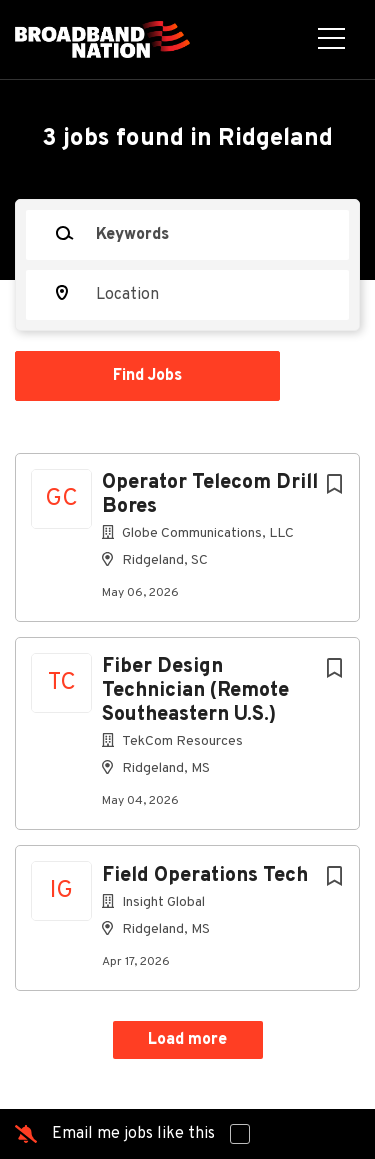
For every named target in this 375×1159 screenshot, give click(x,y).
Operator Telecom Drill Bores (210, 495)
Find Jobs (147, 376)
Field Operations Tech (205, 876)
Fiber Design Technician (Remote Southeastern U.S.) (195, 691)
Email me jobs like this (133, 1134)
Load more (187, 1040)
